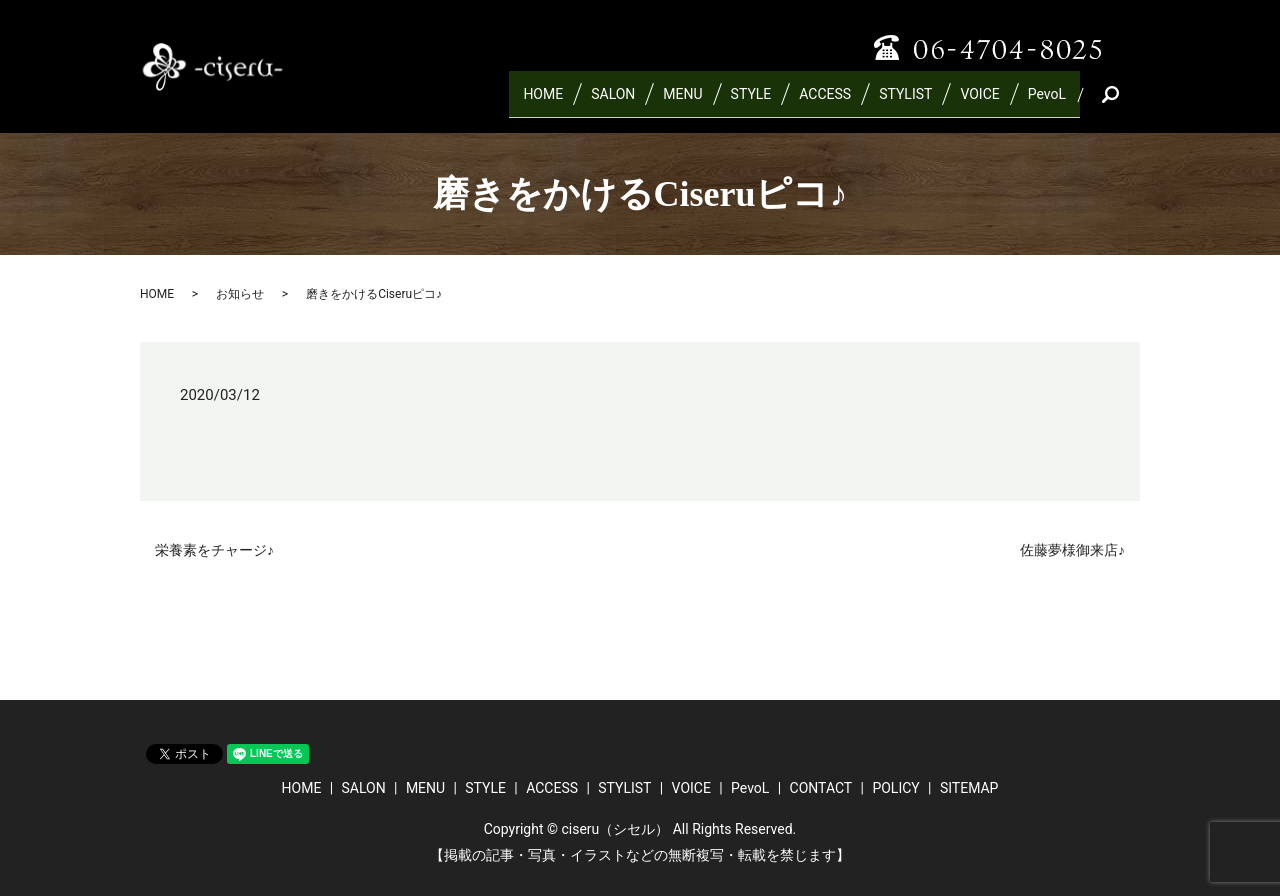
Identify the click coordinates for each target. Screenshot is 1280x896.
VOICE (979, 102)
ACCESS (825, 102)
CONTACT (821, 788)
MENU (682, 102)
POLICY (895, 788)
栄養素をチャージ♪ (214, 550)
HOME (543, 102)
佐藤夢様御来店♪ (1072, 550)
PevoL (1047, 102)
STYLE (751, 102)
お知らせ (240, 294)
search (1133, 102)
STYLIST (905, 102)
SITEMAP (969, 788)
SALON (613, 102)
